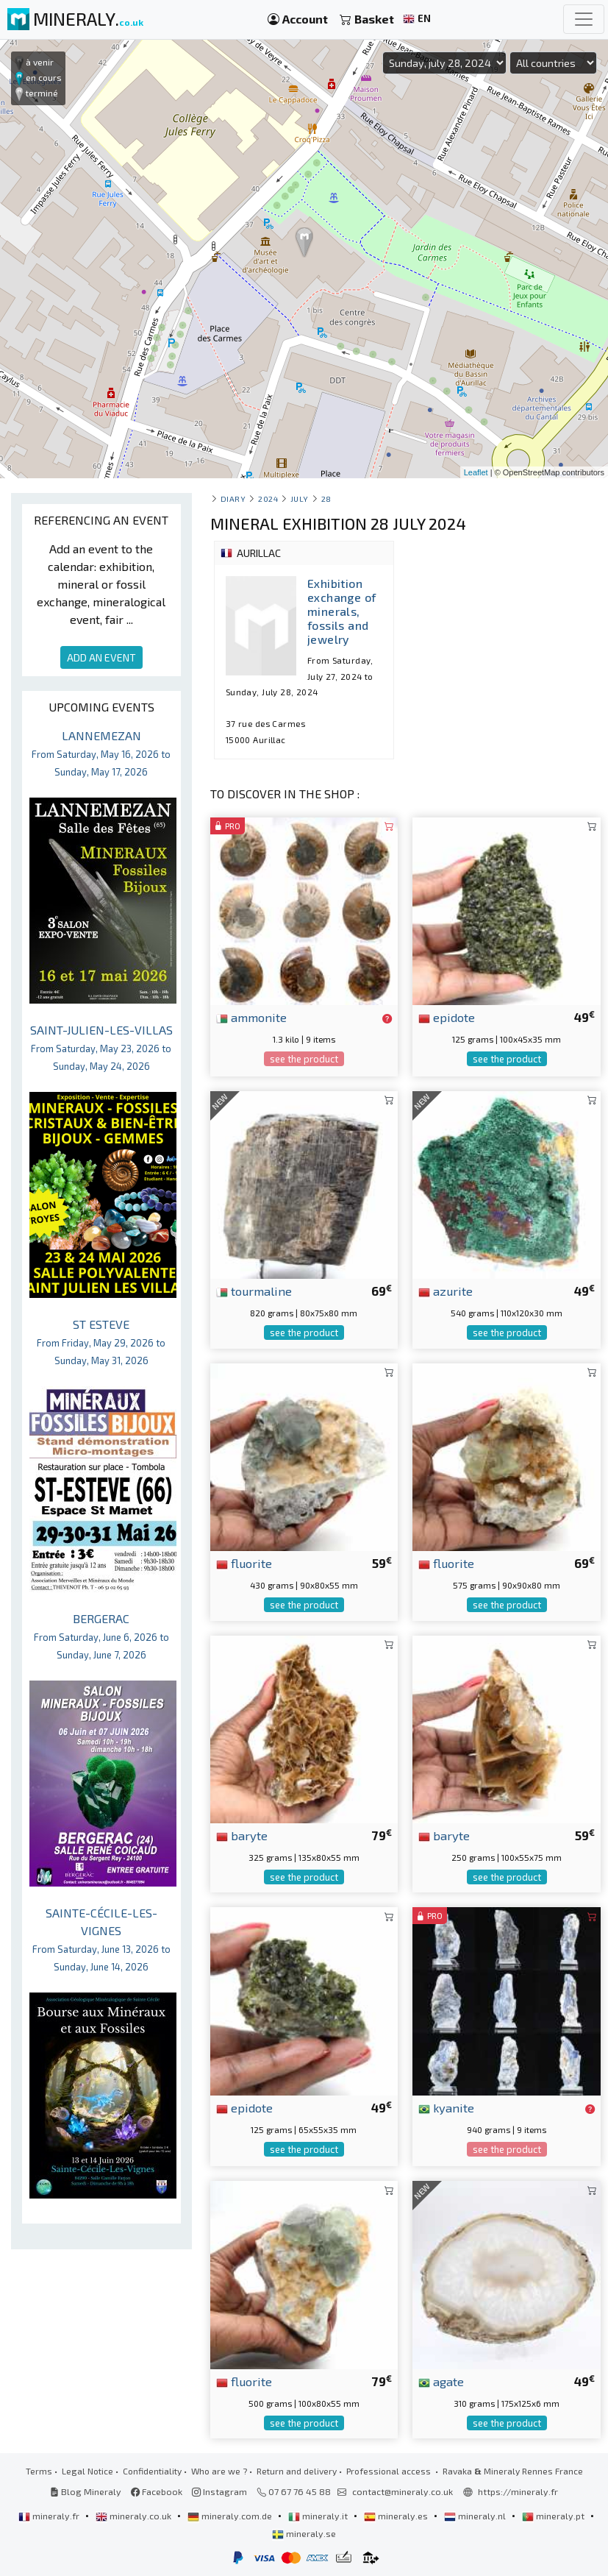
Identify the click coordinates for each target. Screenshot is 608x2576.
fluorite (244, 1562)
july (299, 498)
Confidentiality (152, 2471)
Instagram (219, 2491)
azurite (445, 1290)
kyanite (446, 2107)
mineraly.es (397, 2516)
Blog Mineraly (85, 2491)
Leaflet (476, 472)
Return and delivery (297, 2471)
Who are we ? (219, 2471)
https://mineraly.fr (518, 2491)
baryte (242, 1835)
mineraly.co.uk (135, 2516)
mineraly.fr (50, 2516)
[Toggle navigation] (583, 19)
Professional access (389, 2471)
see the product (304, 1059)
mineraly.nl (476, 2516)
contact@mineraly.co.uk (402, 2491)
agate (441, 2381)
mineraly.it (319, 2516)
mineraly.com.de (230, 2516)
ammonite (251, 1017)
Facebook (156, 2491)
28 (326, 498)
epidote (446, 1017)
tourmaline (254, 1290)
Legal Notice (87, 2471)
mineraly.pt (554, 2516)
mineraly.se (304, 2533)
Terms (39, 2471)
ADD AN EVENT (101, 657)
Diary (233, 498)
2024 (268, 498)
